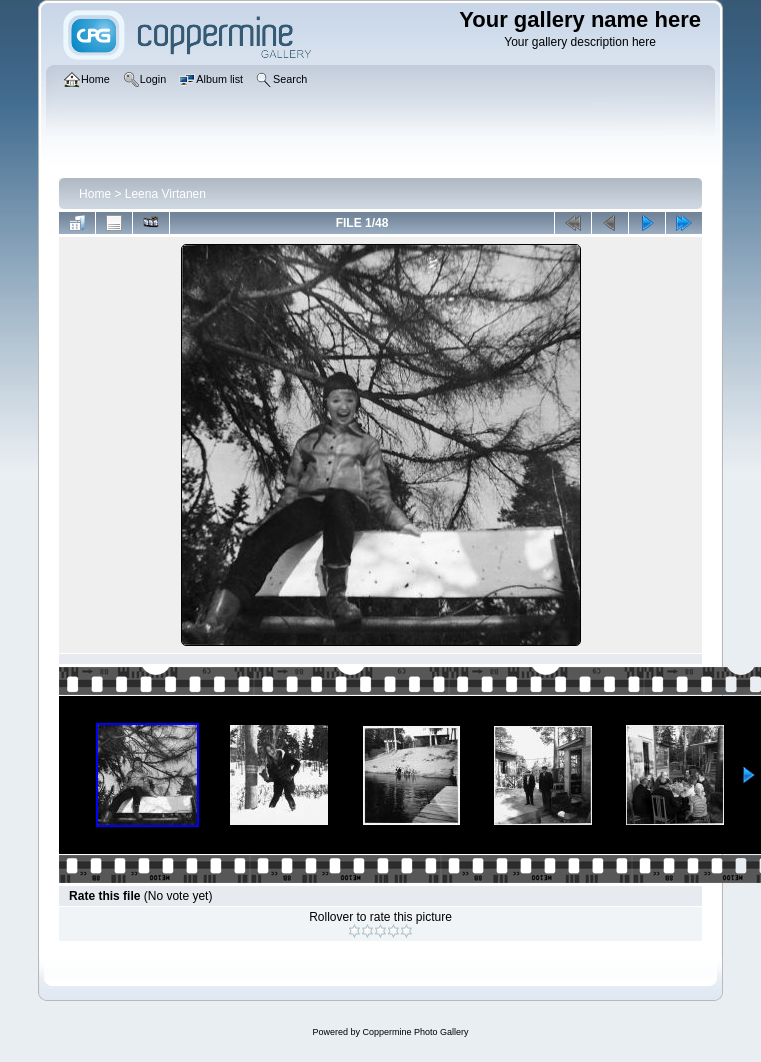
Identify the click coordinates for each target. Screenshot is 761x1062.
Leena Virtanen (165, 194)
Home (95, 194)
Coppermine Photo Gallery (415, 1032)
